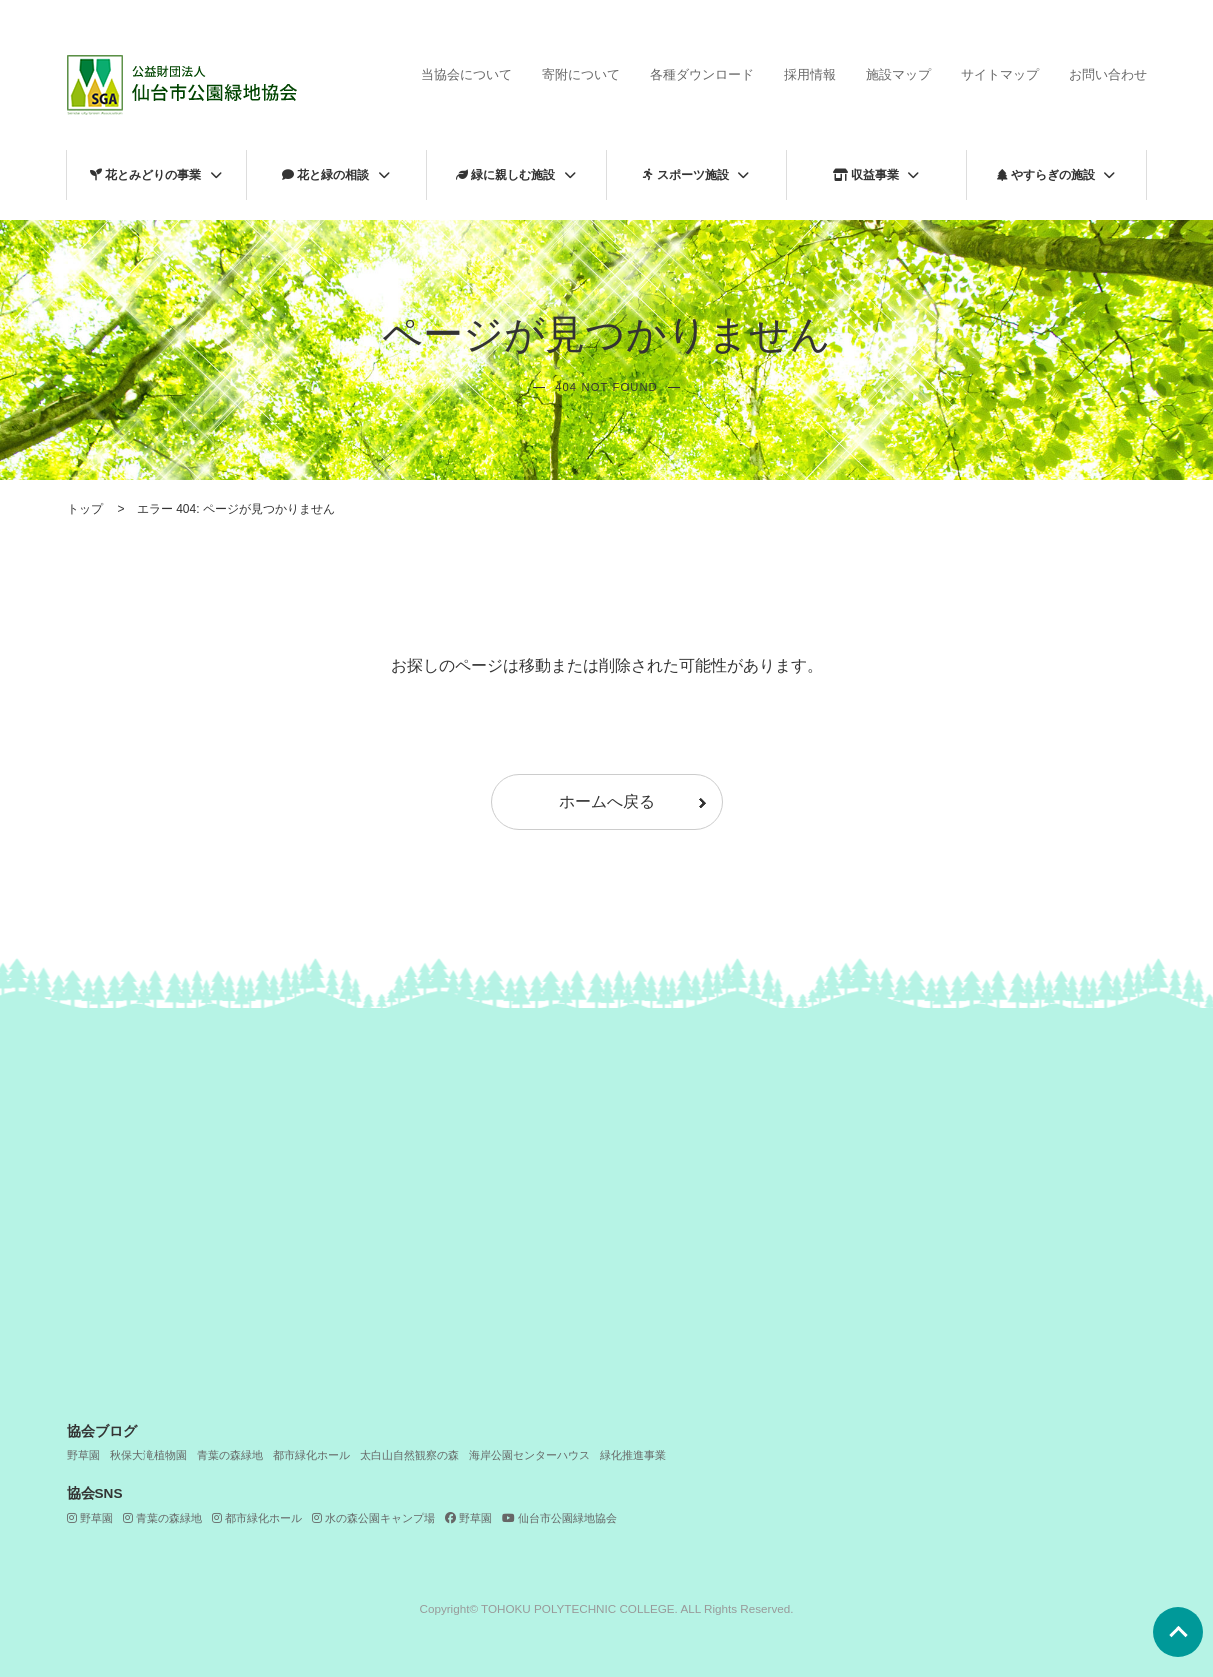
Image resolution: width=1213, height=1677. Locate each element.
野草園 (83, 1455)
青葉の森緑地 (230, 1455)
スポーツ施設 (686, 175)
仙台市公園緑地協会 (559, 1518)
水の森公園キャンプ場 (373, 1518)
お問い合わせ (1108, 74)
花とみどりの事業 (145, 175)
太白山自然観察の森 (409, 1455)
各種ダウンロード (702, 74)
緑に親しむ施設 (505, 175)
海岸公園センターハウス (529, 1455)
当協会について (466, 74)
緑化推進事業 (633, 1455)
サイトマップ (1000, 74)
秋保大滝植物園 (148, 1455)
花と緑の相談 (325, 175)
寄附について (581, 74)
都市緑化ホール (311, 1455)
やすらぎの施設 (1046, 175)
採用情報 (810, 74)
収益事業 (866, 175)
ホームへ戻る (607, 801)
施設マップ (898, 74)
